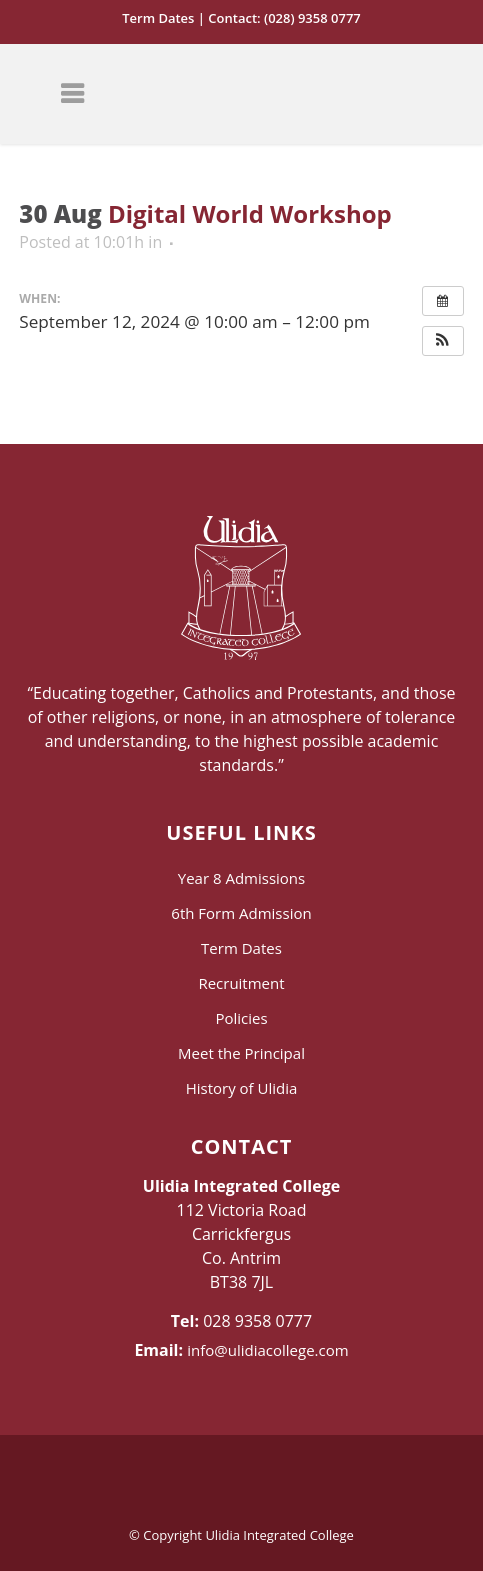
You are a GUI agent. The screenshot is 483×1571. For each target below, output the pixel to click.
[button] (443, 341)
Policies (241, 1018)
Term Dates (158, 18)
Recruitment (241, 983)
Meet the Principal (241, 1053)
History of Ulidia (242, 1088)
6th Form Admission (241, 913)
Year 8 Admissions (241, 878)
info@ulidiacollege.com (267, 1350)
